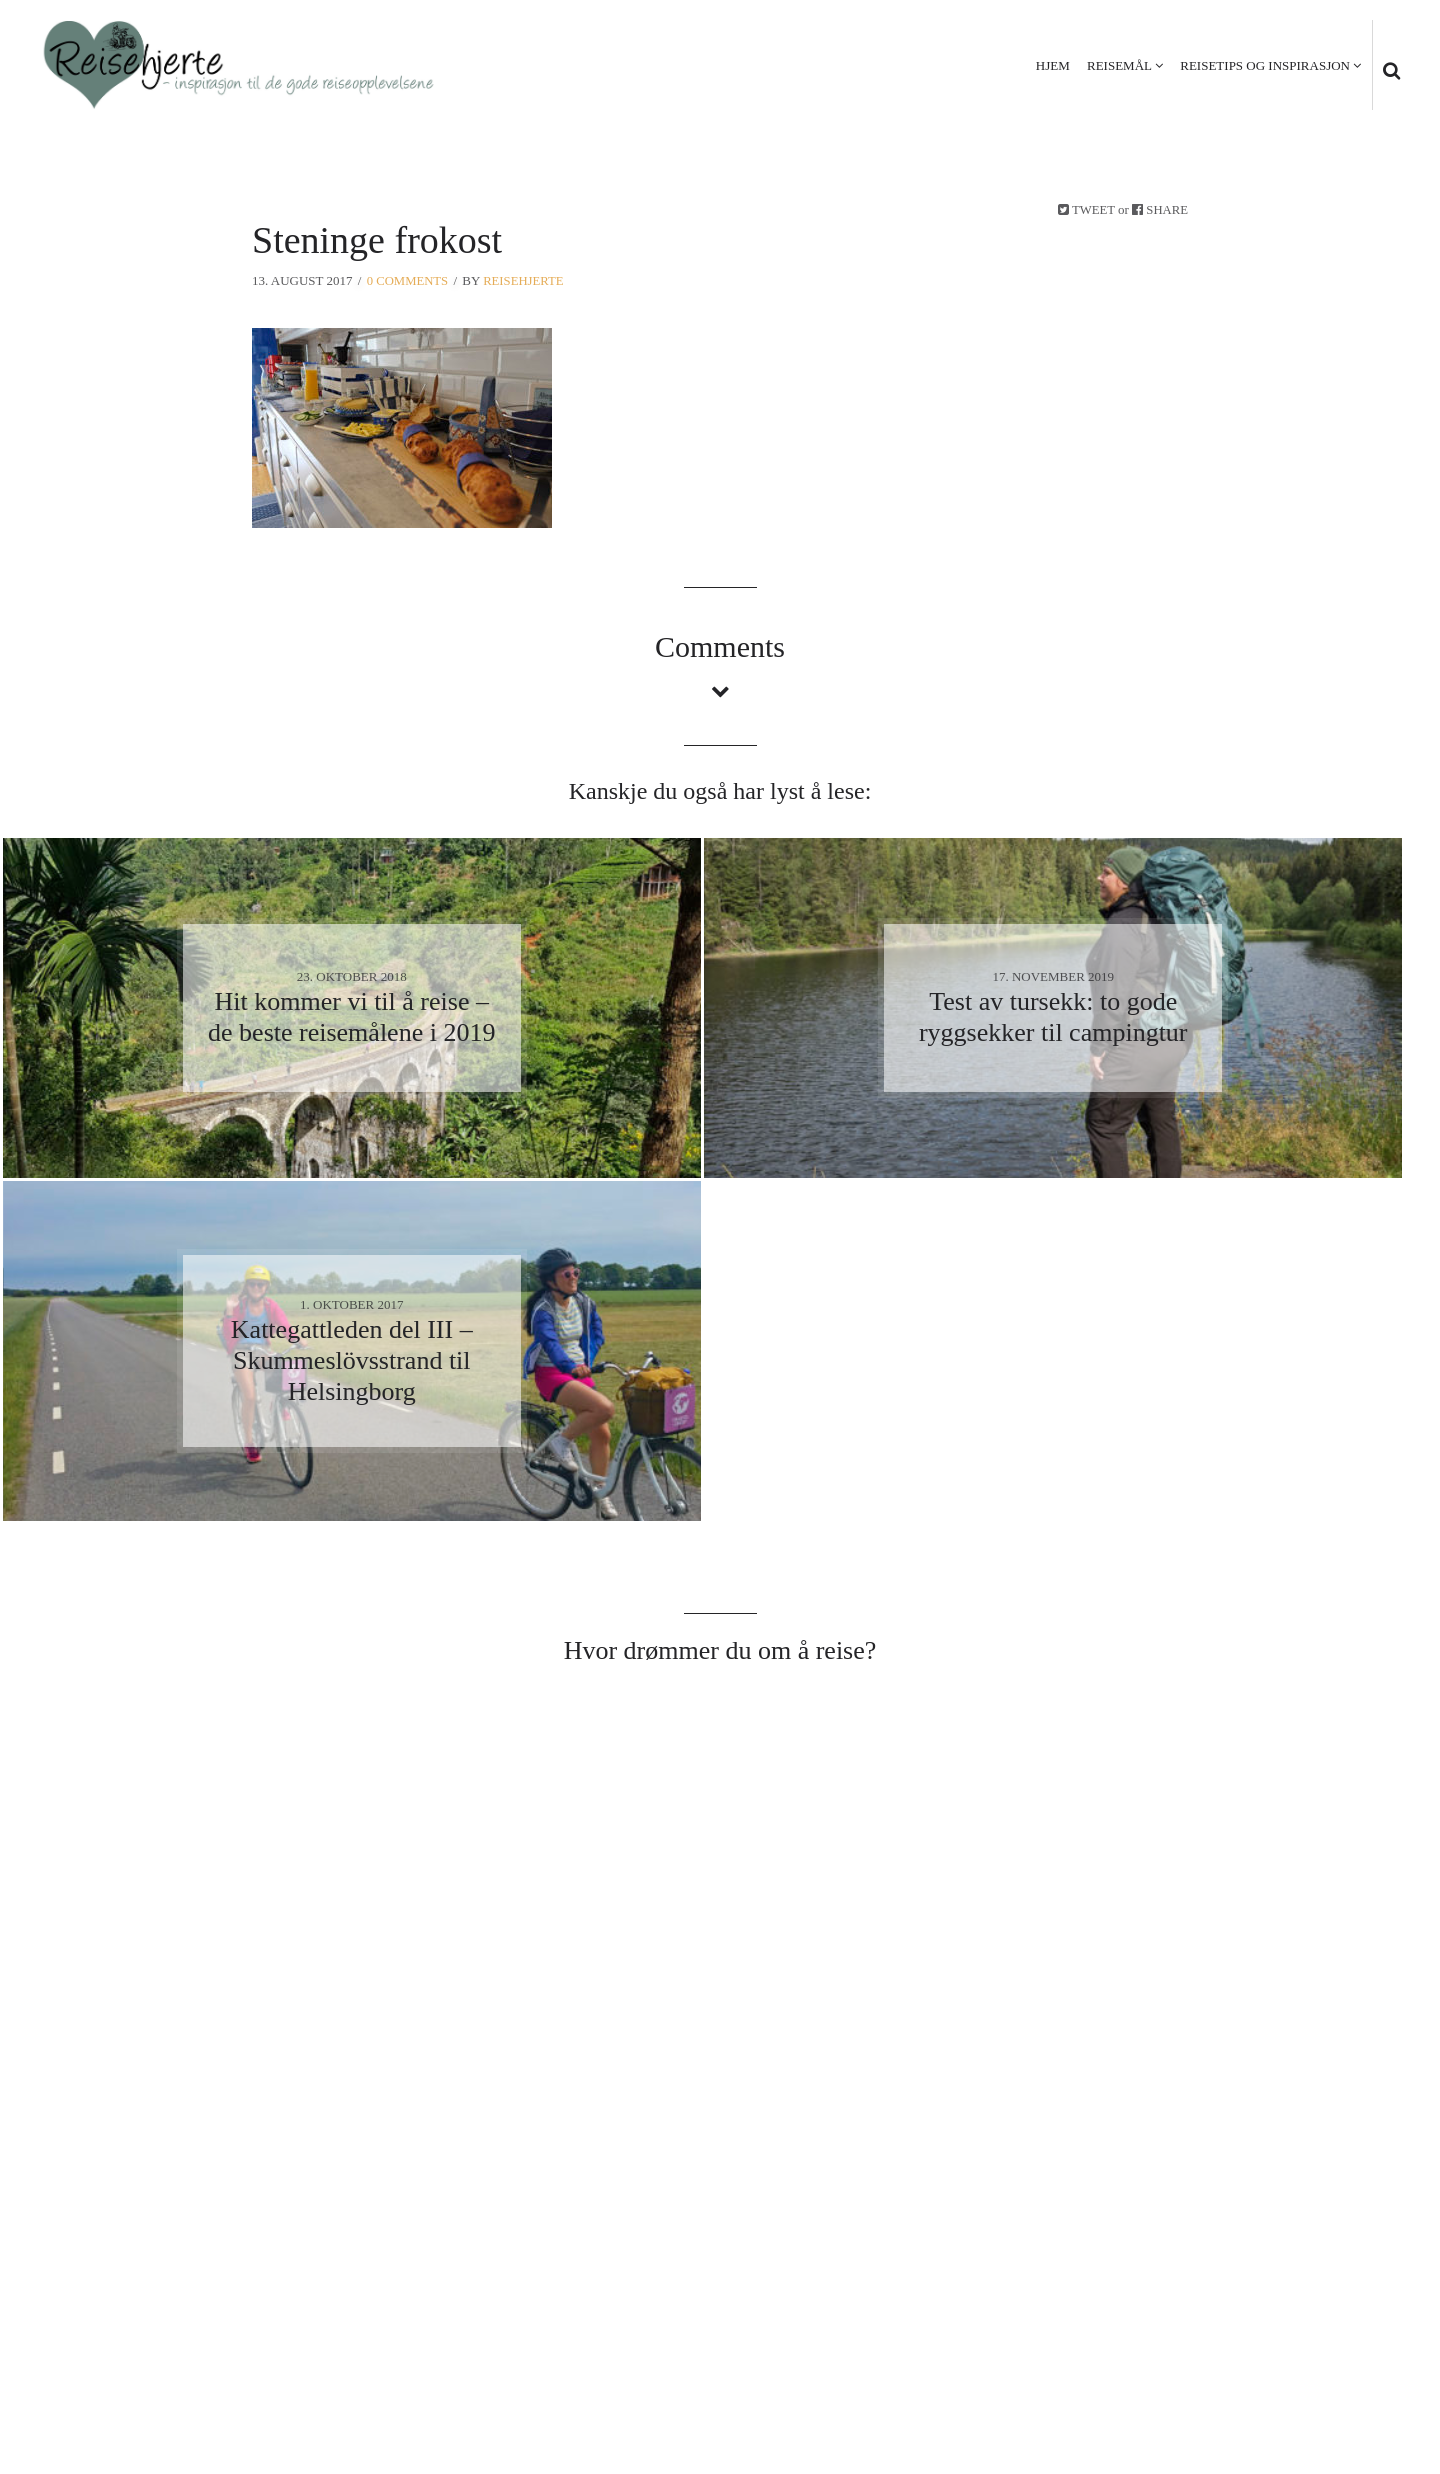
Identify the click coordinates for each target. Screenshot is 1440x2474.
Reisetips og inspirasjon (1264, 65)
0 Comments (408, 280)
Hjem (1052, 65)
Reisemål (1118, 65)
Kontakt (1361, 2357)
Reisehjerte (526, 280)
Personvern (1260, 2357)
